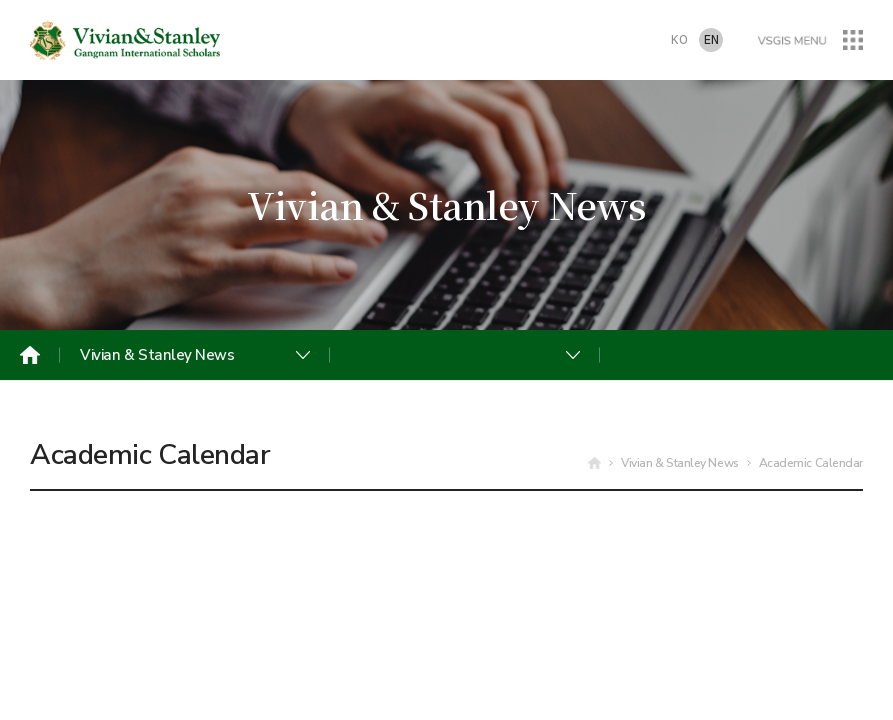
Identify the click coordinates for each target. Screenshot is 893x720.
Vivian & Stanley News (157, 355)
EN (711, 40)
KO (679, 40)
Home (30, 355)
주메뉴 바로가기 (0, 0)
